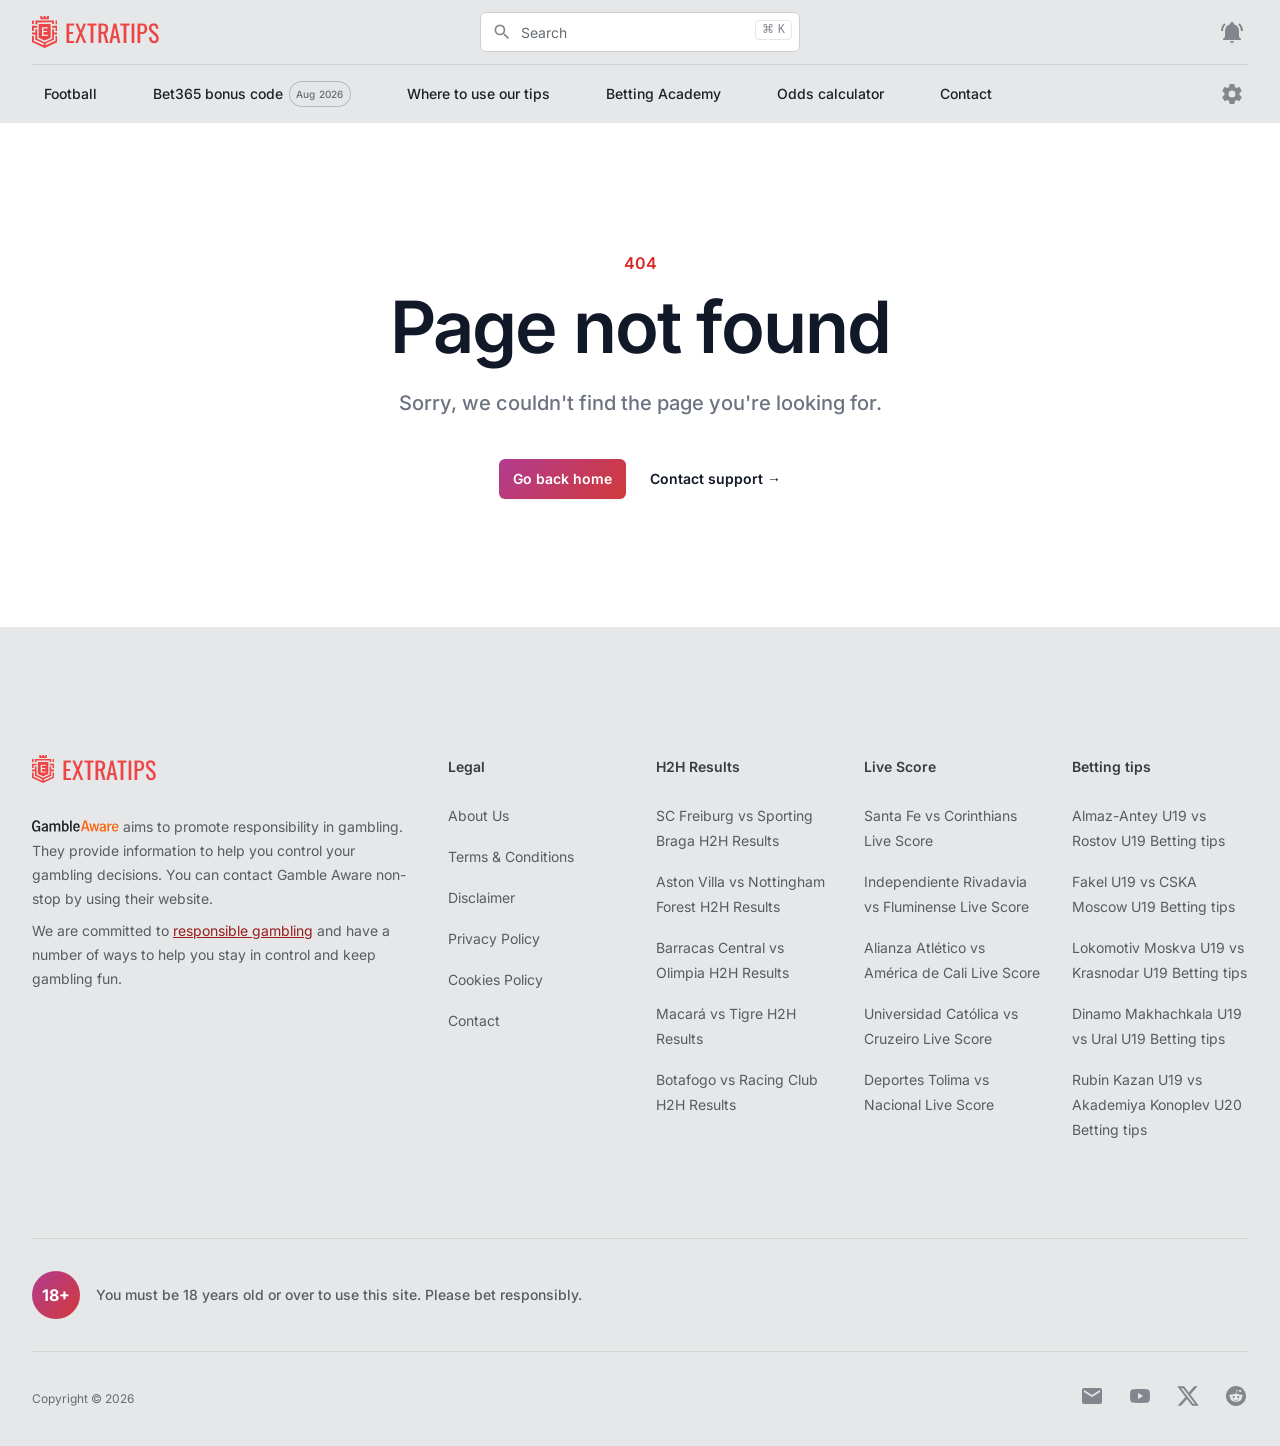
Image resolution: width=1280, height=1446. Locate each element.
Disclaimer (481, 897)
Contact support (715, 478)
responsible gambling (243, 930)
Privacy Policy (494, 938)
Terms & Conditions (511, 856)
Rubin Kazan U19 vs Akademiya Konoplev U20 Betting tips (1157, 1104)
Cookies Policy (495, 979)
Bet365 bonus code (252, 94)
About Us (478, 815)
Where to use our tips (478, 93)
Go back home (562, 478)
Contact (966, 93)
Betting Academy (663, 93)
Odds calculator (830, 93)
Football (70, 93)
